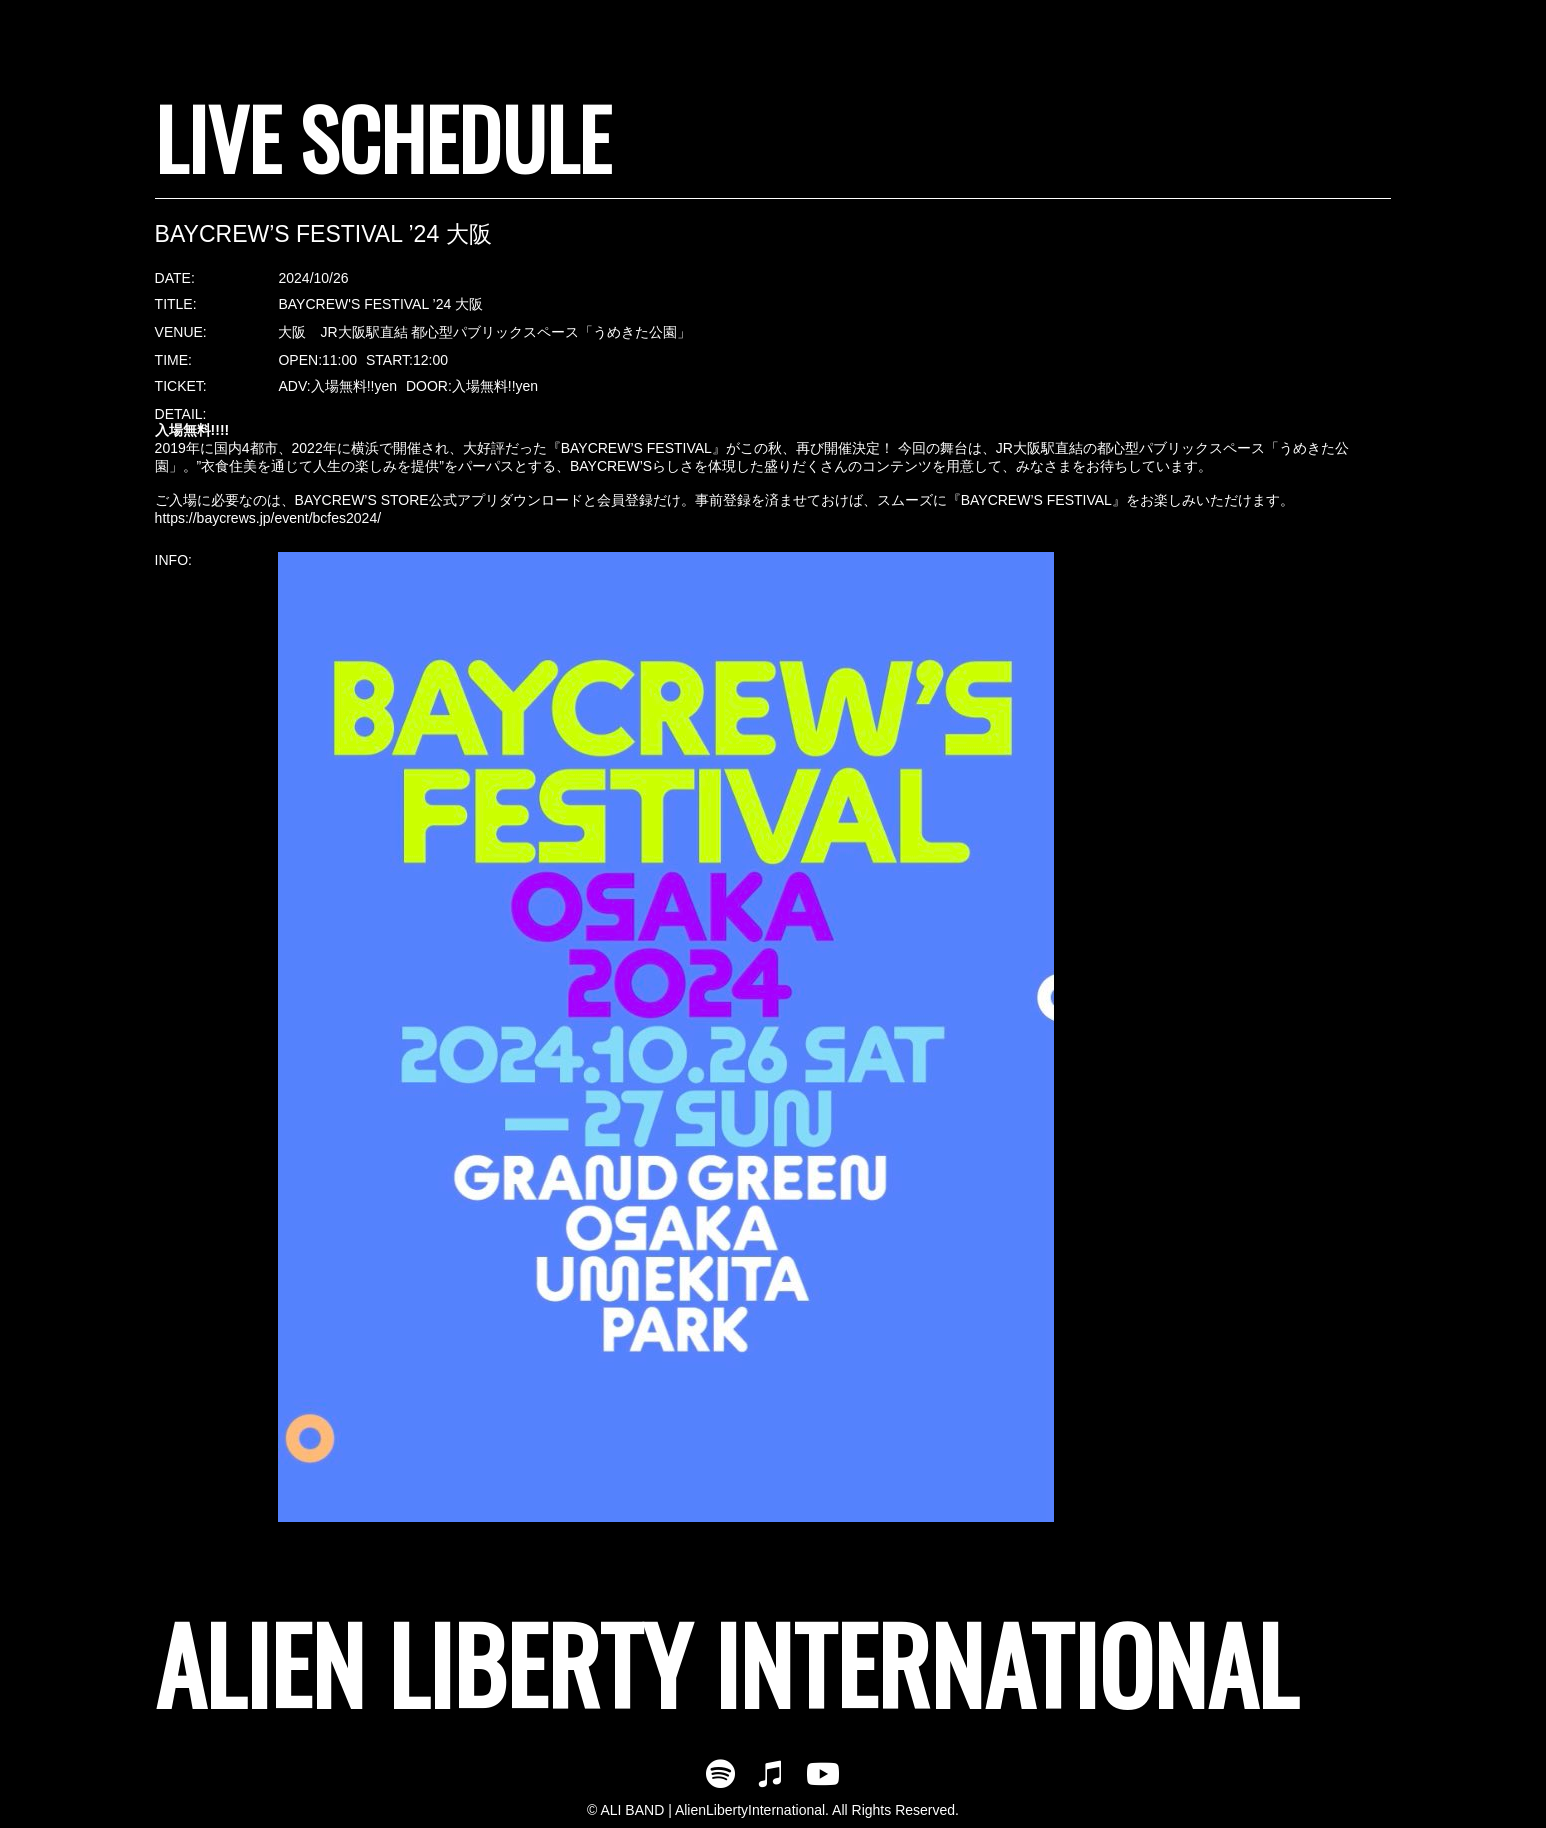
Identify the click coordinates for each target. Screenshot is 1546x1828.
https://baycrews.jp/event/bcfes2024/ (268, 518)
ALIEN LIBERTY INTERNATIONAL (726, 1662)
